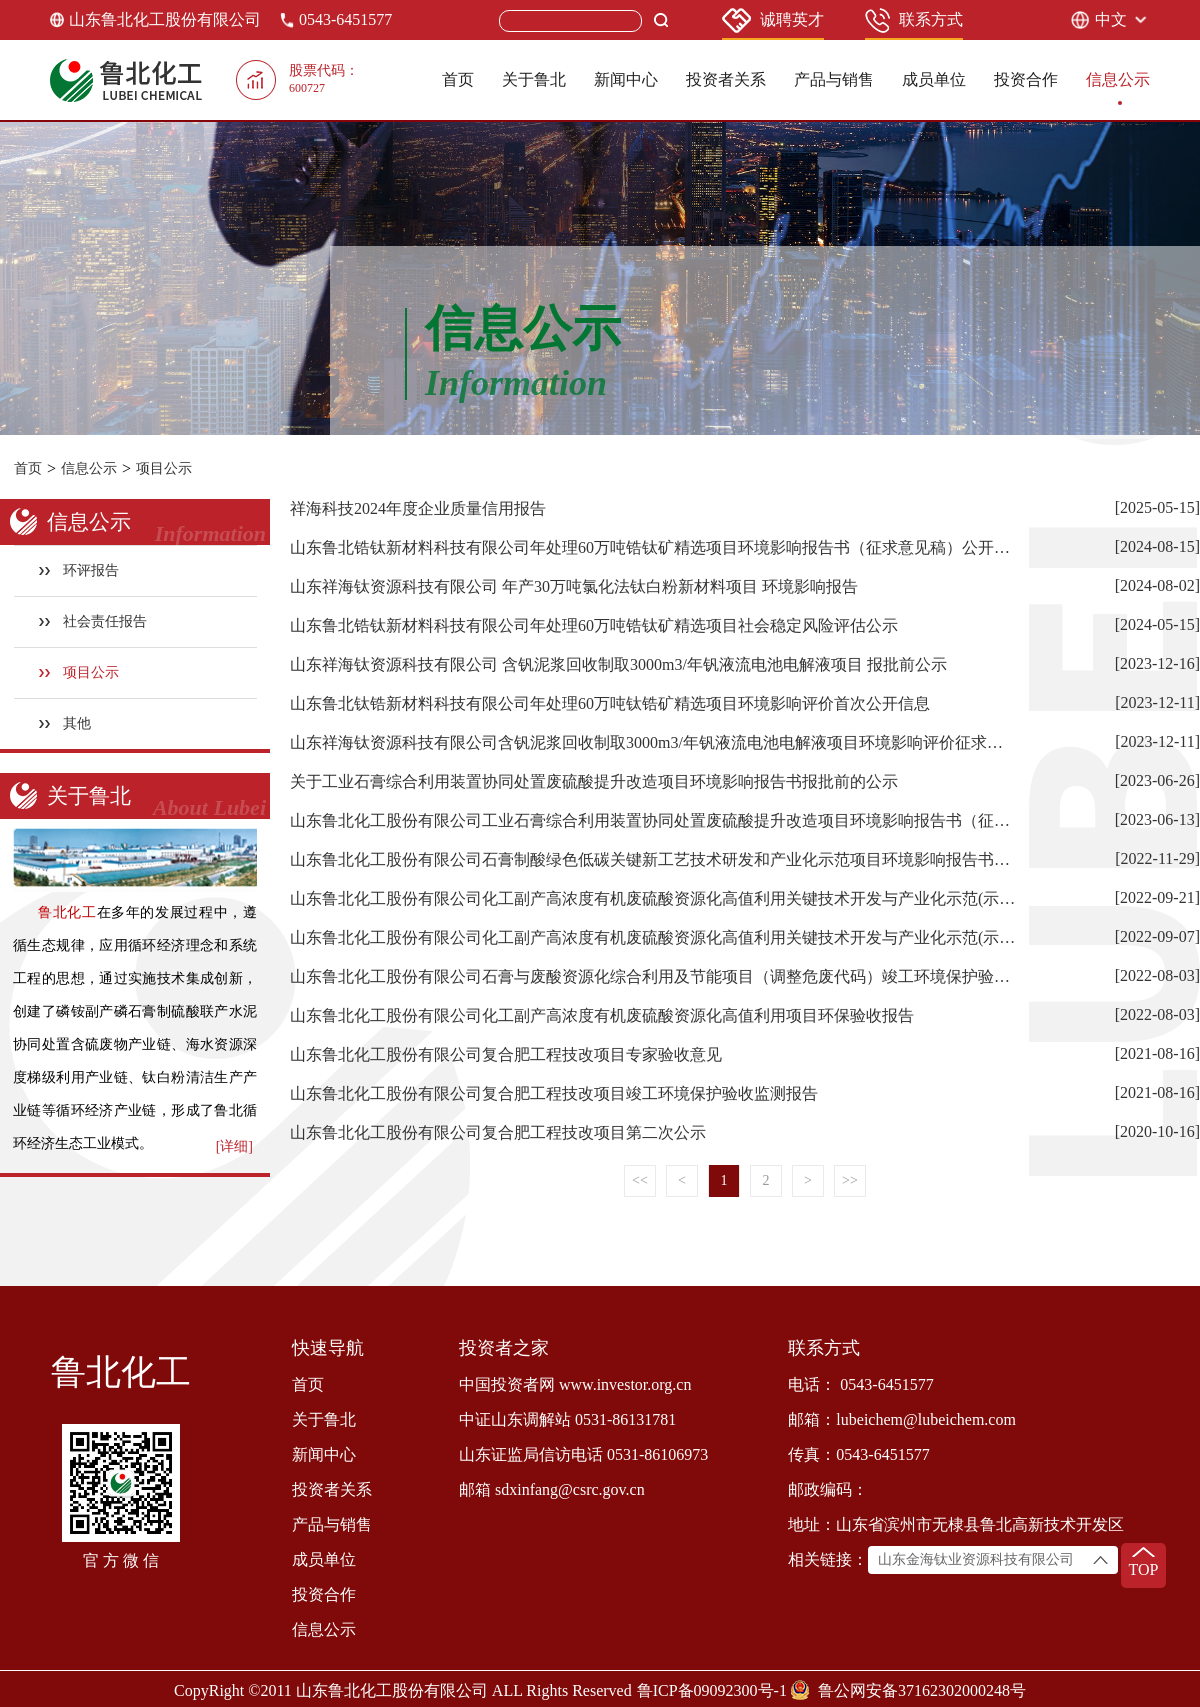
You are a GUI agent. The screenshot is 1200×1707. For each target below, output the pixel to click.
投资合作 (1026, 79)
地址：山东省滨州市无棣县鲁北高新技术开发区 (956, 1524)
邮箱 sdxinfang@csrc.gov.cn (552, 1489)
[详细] (234, 1146)
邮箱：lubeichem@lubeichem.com (902, 1419)
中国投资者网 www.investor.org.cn (575, 1384)
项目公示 (164, 468)
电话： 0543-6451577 (860, 1384)
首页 (458, 79)
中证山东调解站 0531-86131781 (567, 1419)
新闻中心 (626, 79)
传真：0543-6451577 (858, 1454)
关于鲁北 (534, 79)
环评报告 (79, 570)
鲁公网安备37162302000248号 (922, 1690)
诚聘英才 (773, 20)
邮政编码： (828, 1489)
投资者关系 (726, 79)
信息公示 (1118, 79)
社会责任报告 (93, 621)
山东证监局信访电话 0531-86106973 (583, 1454)
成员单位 (934, 79)
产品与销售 (834, 79)
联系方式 (914, 20)
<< (640, 1180)
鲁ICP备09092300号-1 (712, 1690)
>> (850, 1180)
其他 (65, 723)
